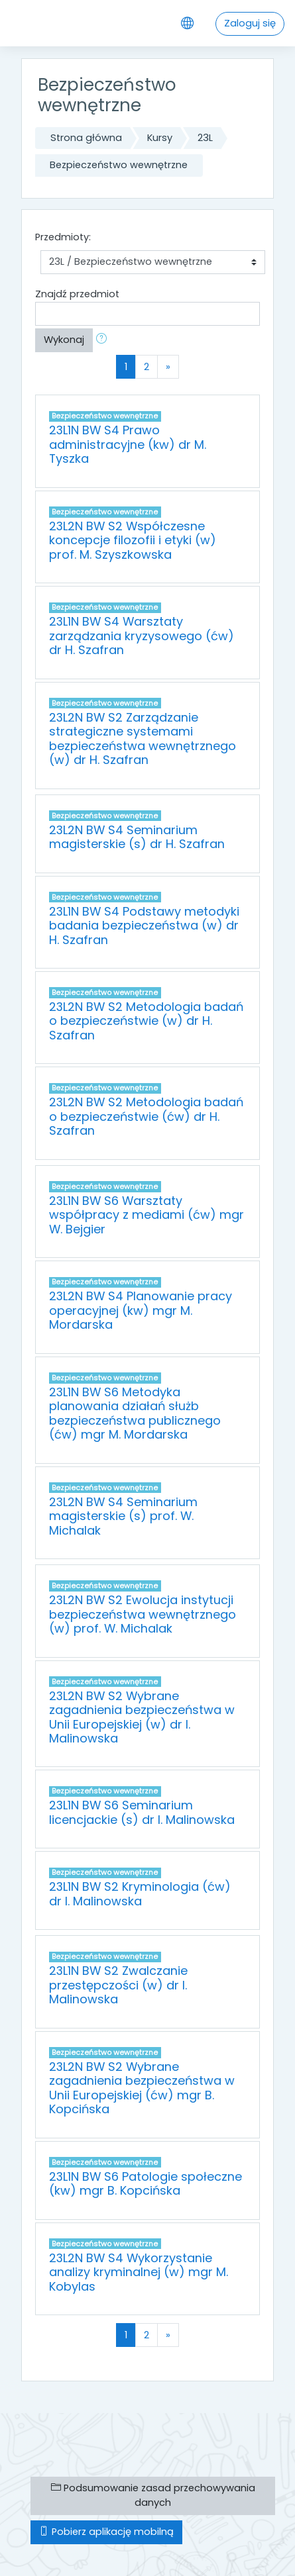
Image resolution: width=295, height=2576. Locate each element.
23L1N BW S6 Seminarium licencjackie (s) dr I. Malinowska (142, 1812)
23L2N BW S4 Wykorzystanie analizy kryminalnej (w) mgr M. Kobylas (138, 2272)
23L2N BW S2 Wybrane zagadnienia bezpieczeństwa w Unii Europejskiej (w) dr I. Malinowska (142, 1717)
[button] (104, 340)
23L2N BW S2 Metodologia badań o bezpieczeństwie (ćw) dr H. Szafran (146, 1116)
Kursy (159, 137)
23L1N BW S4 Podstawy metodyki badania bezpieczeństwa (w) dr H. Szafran (144, 925)
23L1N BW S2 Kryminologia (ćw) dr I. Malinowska (140, 1893)
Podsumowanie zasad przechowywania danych (153, 2495)
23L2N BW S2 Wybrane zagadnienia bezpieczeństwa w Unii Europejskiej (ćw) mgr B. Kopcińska (142, 2087)
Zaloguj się (250, 23)
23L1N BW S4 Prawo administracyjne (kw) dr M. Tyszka (127, 444)
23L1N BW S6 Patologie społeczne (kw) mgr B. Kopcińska (145, 2183)
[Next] (168, 367)
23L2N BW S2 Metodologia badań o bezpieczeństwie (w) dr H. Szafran (146, 1020)
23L (205, 137)
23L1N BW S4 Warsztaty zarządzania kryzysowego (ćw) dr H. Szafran (141, 635)
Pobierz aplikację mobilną (106, 2531)
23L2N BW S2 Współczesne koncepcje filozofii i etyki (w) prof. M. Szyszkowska (132, 540)
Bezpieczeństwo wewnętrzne (119, 164)
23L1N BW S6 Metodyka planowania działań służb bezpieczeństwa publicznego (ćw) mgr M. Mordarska (135, 1413)
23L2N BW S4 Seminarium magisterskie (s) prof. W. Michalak (123, 1516)
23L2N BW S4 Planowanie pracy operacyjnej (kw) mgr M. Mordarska (140, 1310)
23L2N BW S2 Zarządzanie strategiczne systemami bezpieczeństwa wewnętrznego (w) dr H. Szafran (142, 738)
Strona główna (86, 137)
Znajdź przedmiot (77, 294)
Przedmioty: (63, 237)
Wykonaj (64, 339)
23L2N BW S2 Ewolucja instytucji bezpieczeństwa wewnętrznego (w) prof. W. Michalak (142, 1614)
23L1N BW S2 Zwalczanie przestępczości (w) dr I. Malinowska (118, 1984)
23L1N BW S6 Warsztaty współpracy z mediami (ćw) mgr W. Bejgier (146, 1214)
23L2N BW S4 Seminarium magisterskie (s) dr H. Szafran (137, 837)
